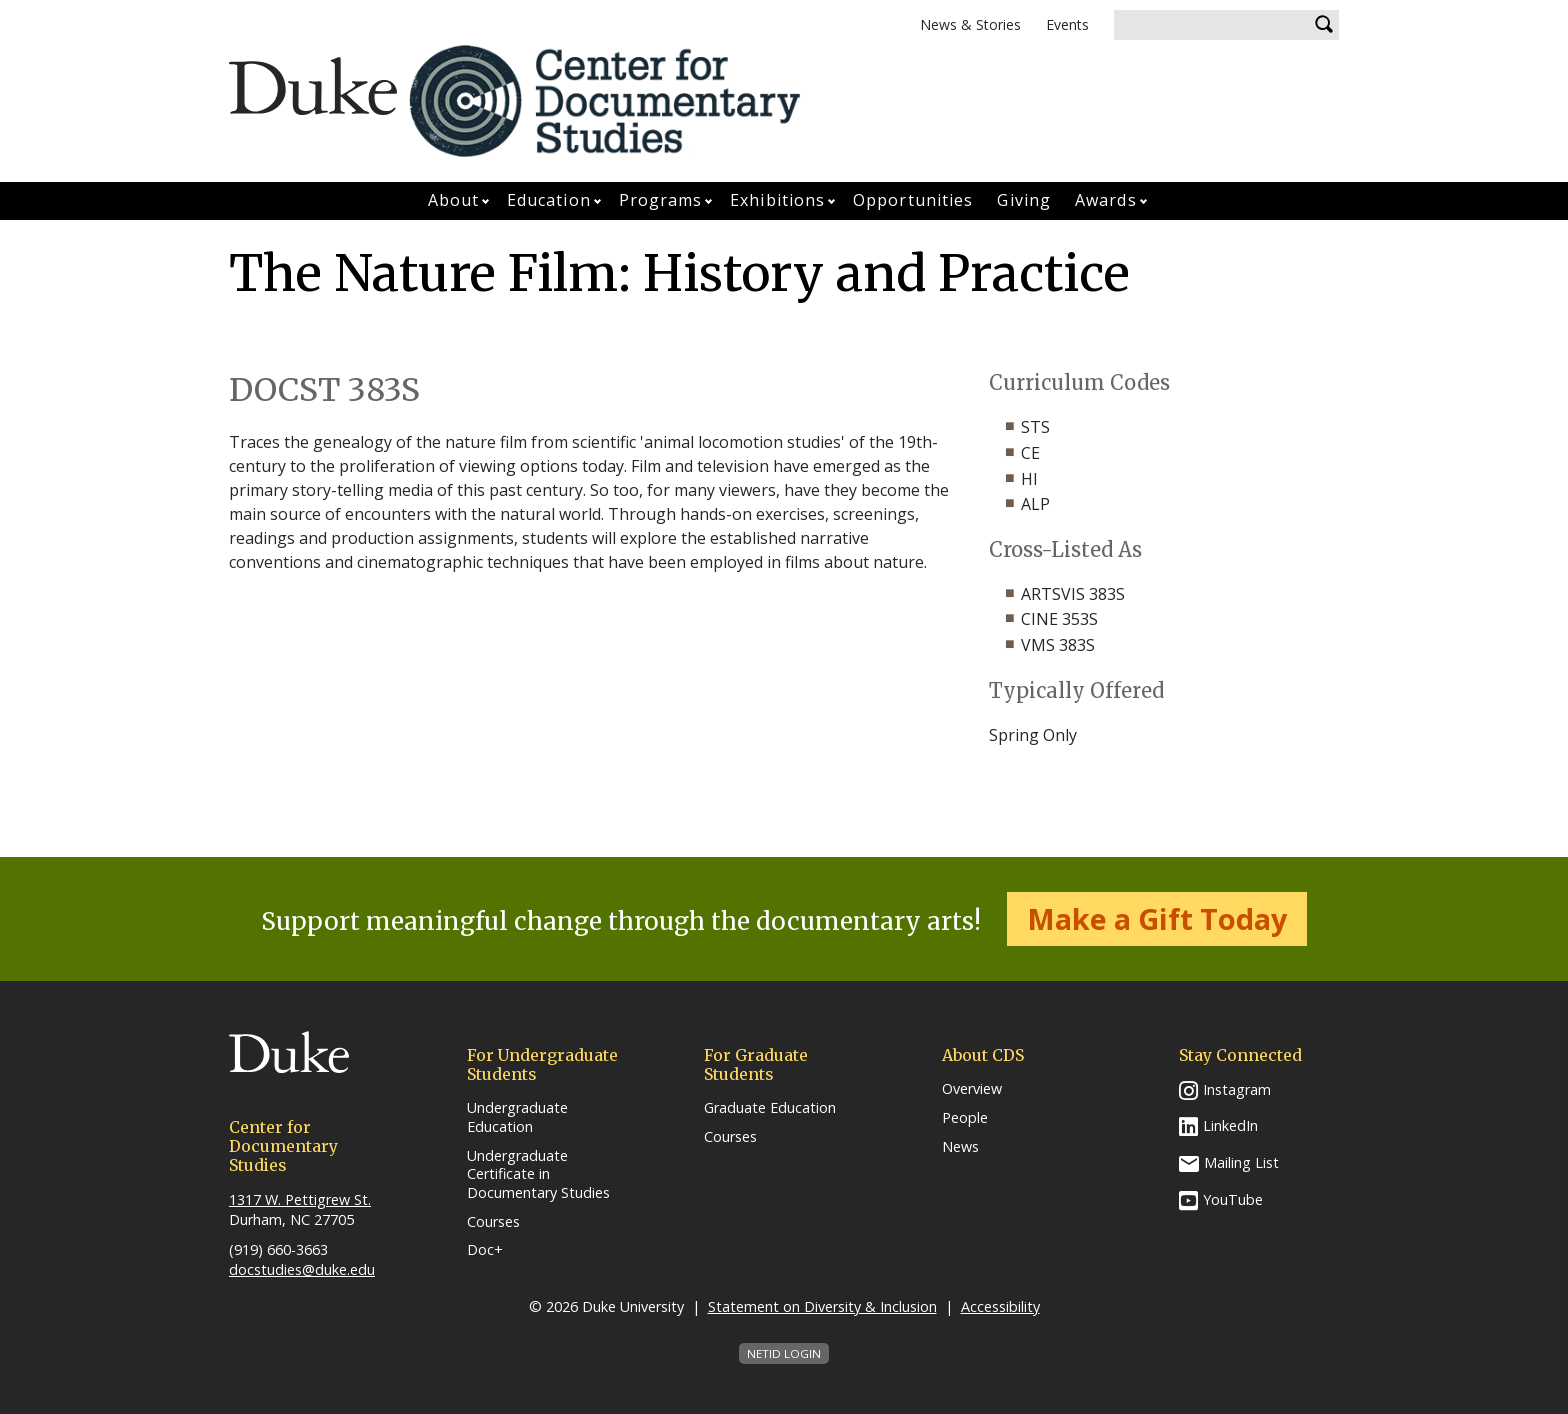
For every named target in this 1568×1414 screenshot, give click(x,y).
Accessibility (1000, 1306)
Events (1067, 24)
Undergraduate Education (517, 1117)
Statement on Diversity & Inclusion (822, 1306)
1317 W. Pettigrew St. (300, 1199)
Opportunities (913, 200)
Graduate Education (770, 1108)
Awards (1106, 200)
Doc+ (485, 1250)
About (454, 200)
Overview (972, 1089)
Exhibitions (777, 200)
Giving (1024, 200)
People (965, 1118)
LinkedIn (1230, 1125)
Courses (493, 1222)
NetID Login (784, 1353)
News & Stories (970, 24)
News (960, 1147)
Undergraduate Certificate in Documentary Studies (538, 1174)
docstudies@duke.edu (302, 1269)
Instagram (1237, 1089)
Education (549, 200)
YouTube (1233, 1199)
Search (1324, 25)
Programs (661, 200)
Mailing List (1241, 1162)
